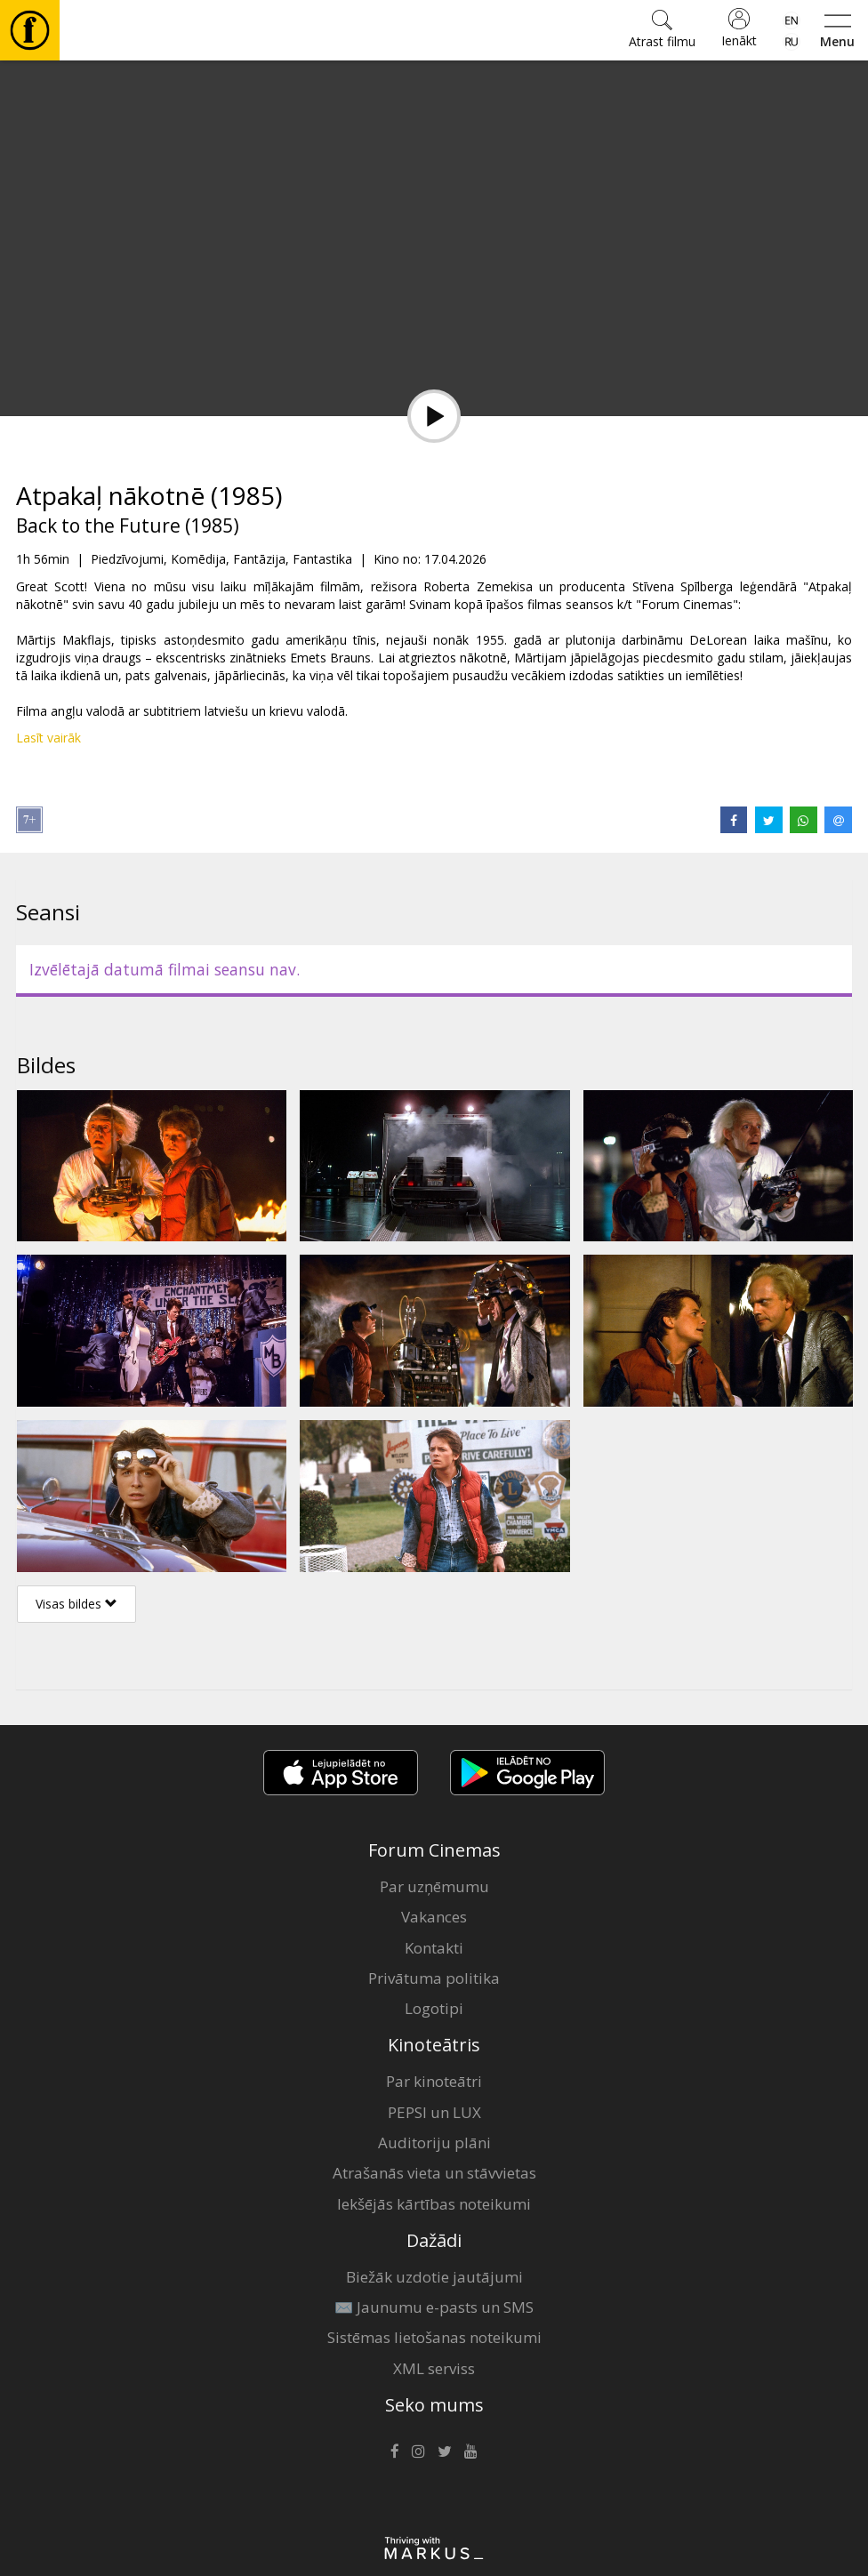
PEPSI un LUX (434, 2112)
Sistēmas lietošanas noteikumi (434, 2337)
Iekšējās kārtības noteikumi (434, 2204)
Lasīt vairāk (48, 737)
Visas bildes (76, 1603)
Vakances (434, 1916)
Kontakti (434, 1948)
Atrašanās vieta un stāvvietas (434, 2173)
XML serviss (434, 2368)
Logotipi (434, 2008)
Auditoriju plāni (434, 2142)
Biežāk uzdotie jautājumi (434, 2277)
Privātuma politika (434, 1978)
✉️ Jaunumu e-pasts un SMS (434, 2307)
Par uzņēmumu (434, 1886)
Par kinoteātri (434, 2081)
